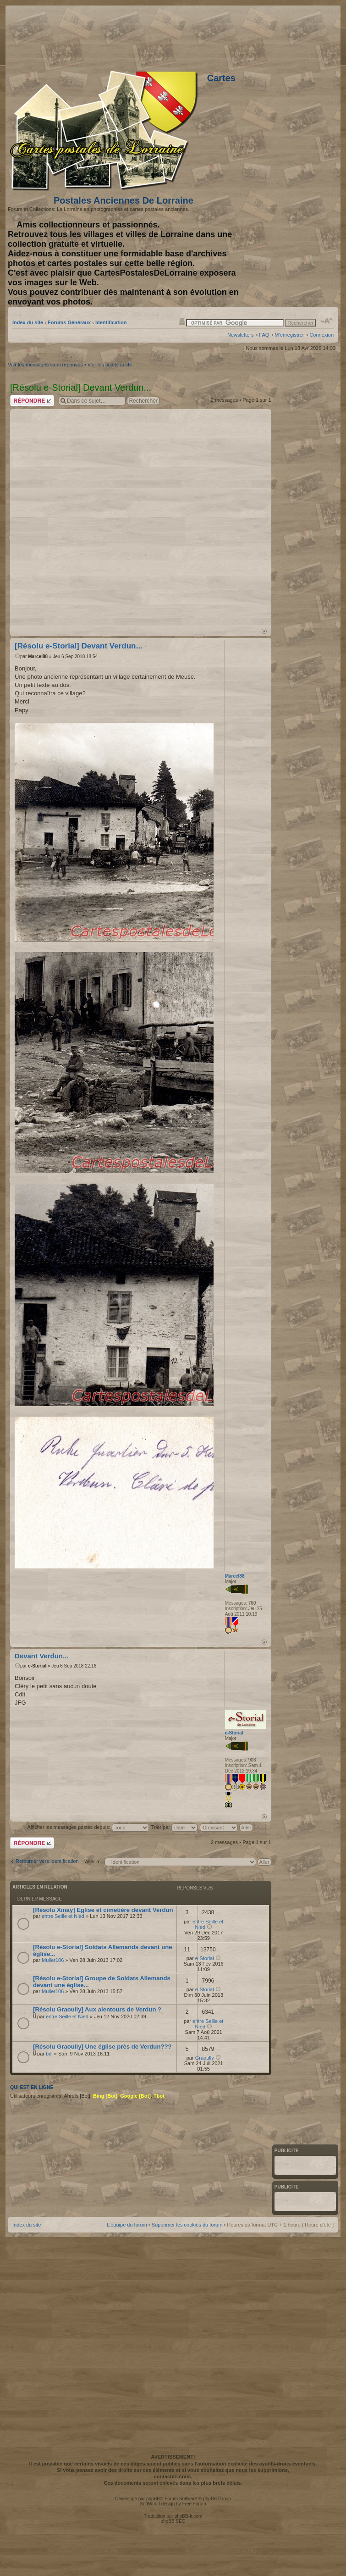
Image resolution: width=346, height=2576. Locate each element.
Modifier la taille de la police (327, 321)
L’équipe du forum (127, 2224)
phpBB (153, 2498)
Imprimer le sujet (182, 321)
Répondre (32, 400)
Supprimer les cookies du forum (187, 2224)
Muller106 (53, 1960)
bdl (49, 2053)
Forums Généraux (69, 322)
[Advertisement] (213, 36)
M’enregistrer (289, 335)
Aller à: (92, 1861)
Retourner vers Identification (47, 1861)
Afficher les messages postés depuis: (87, 1827)
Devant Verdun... (42, 1656)
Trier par (174, 1827)
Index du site (27, 322)
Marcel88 (38, 656)
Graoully (204, 2058)
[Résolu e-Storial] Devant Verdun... (79, 646)
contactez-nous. (173, 2476)
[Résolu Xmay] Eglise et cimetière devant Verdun (103, 1909)
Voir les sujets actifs (110, 364)
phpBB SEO (173, 2521)
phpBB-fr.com (189, 2516)
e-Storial (37, 1665)
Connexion (321, 335)
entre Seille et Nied (63, 1916)
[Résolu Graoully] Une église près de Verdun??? (102, 2046)
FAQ (264, 335)
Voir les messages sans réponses (45, 364)
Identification (110, 322)
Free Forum (194, 2503)
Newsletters (240, 335)
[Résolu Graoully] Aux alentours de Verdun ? (97, 2009)
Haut (264, 631)
